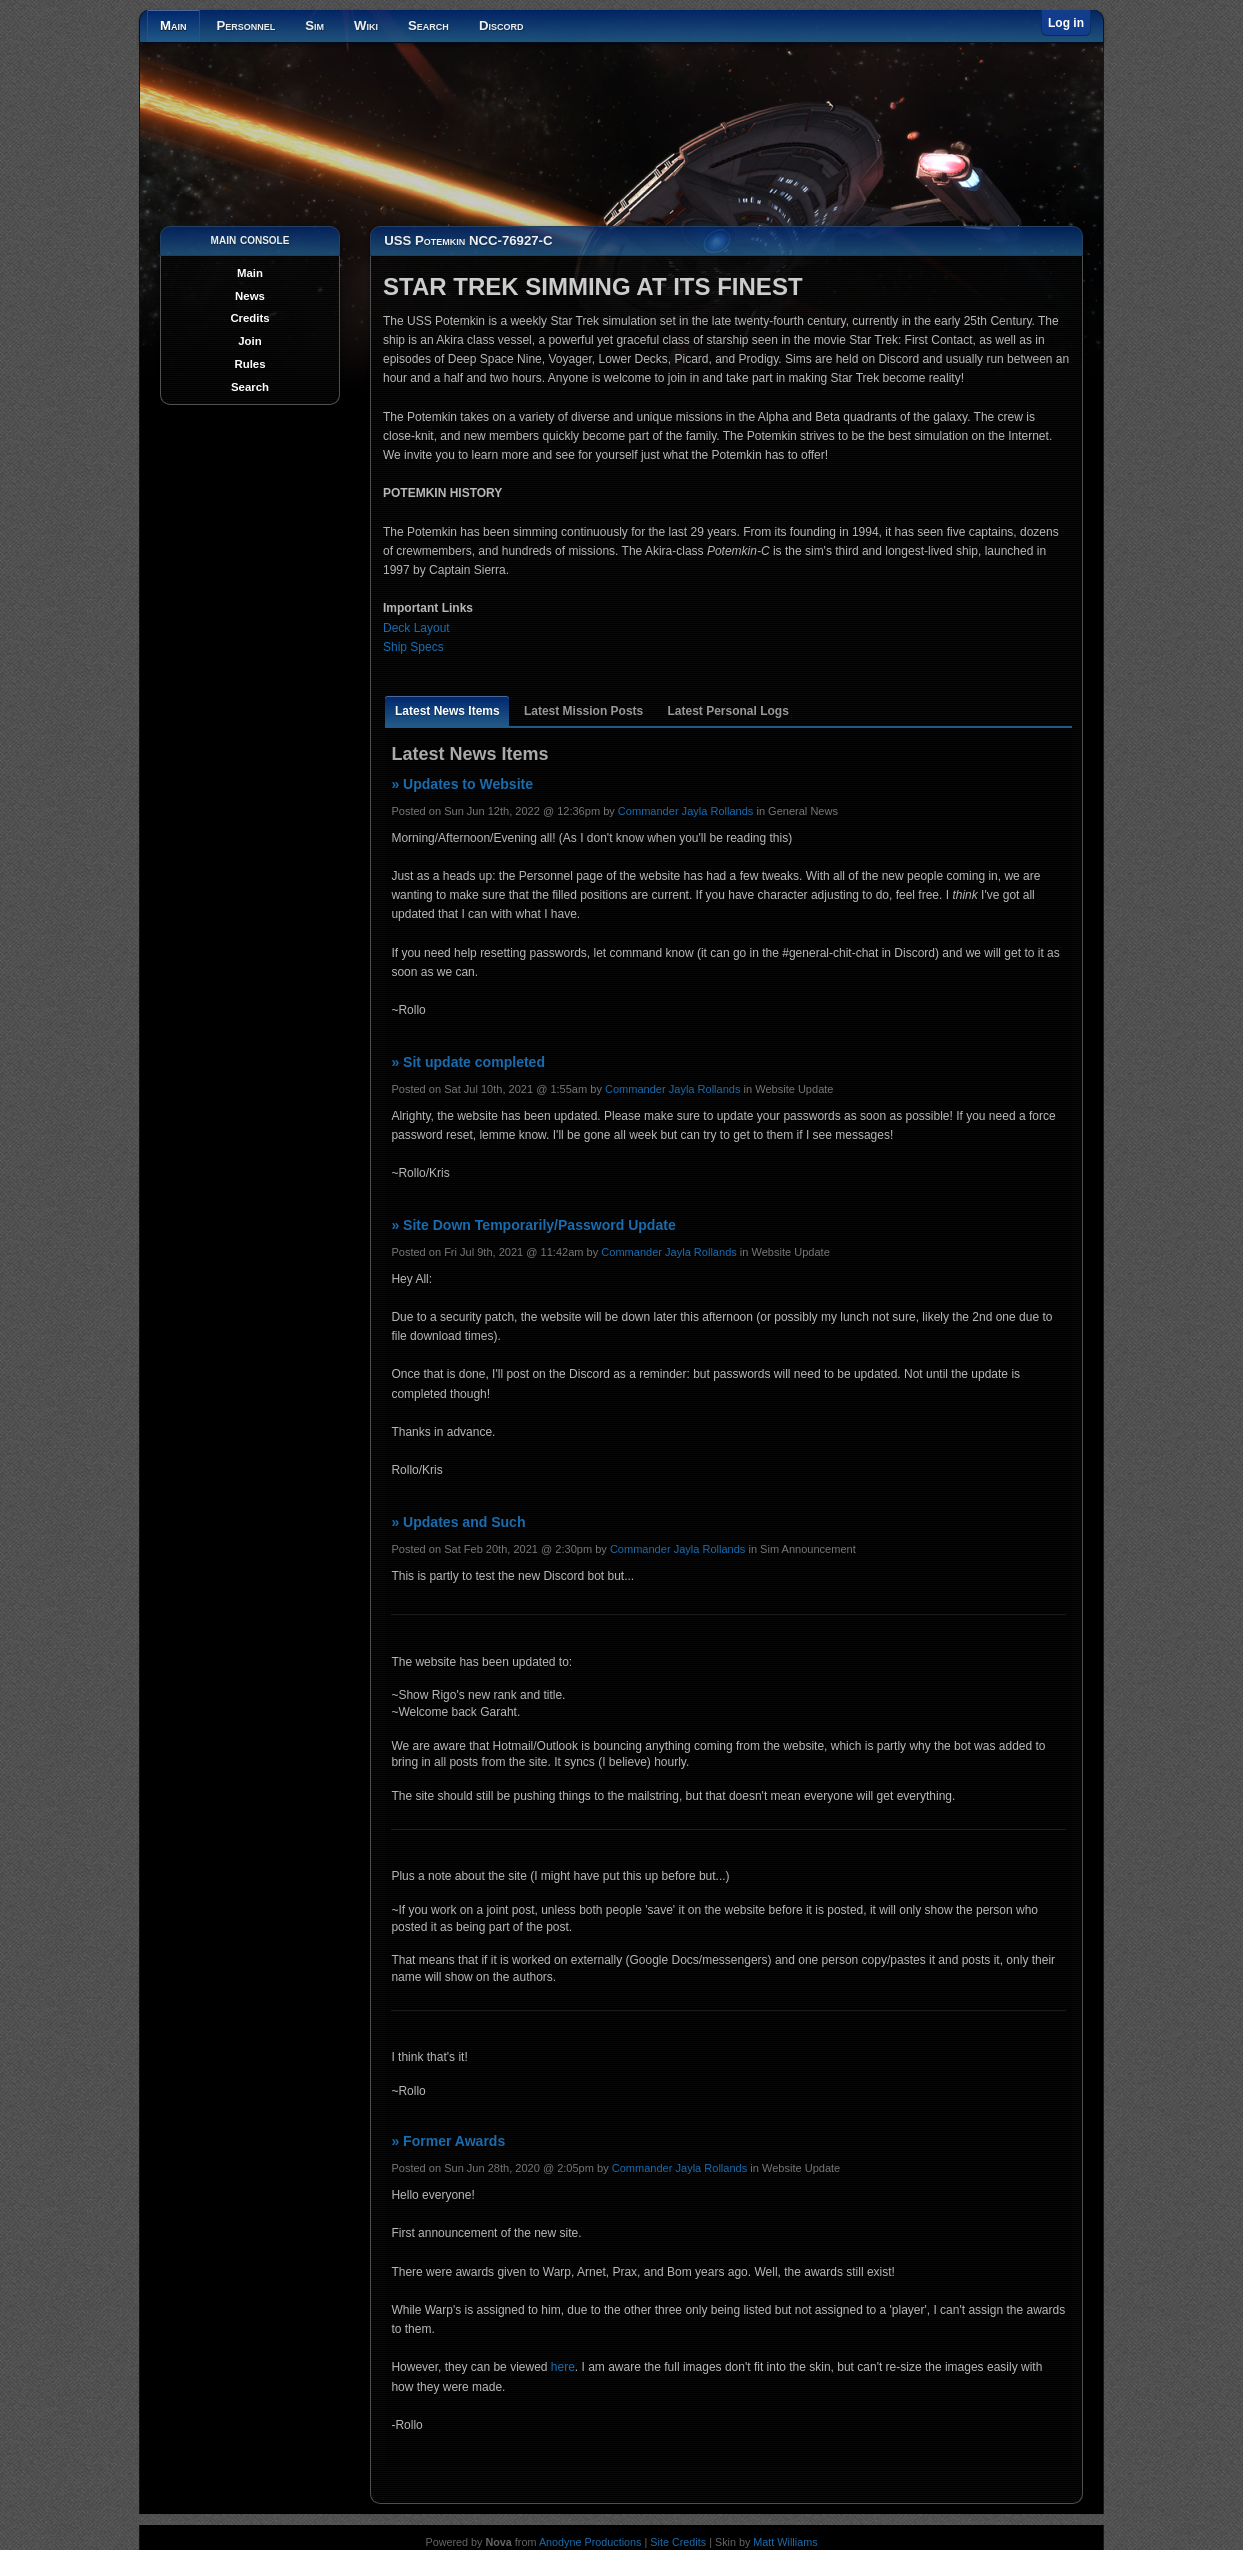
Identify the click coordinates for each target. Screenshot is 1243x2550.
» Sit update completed (468, 1062)
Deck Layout (416, 628)
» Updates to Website (462, 784)
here (563, 2367)
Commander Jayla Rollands (686, 811)
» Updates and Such (458, 1522)
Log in (1066, 23)
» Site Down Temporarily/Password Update (533, 1225)
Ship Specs (413, 647)
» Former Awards (448, 2141)
